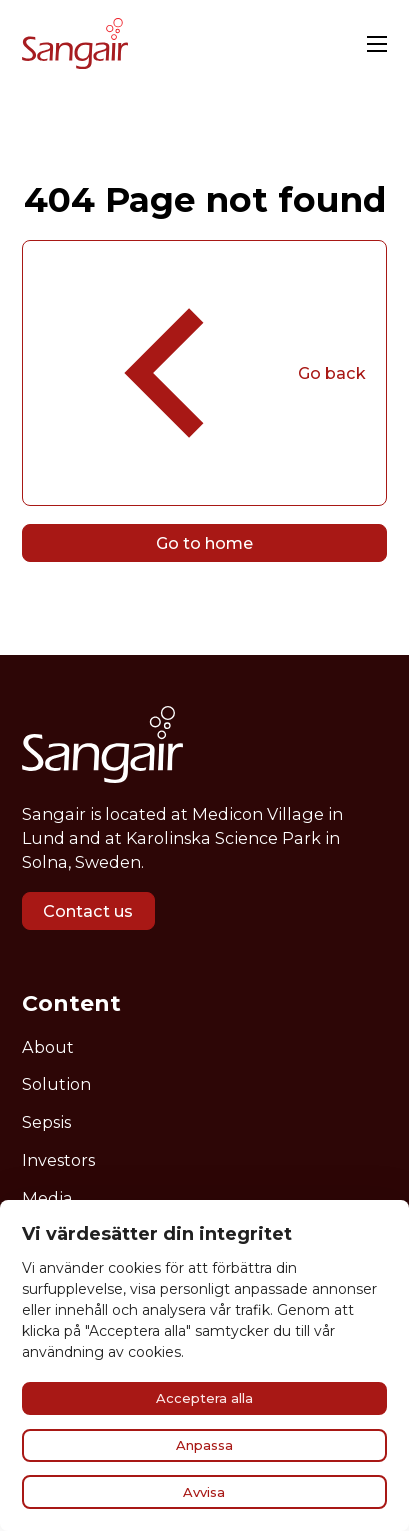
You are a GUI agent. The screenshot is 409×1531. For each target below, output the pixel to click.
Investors (58, 1160)
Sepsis (46, 1122)
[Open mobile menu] (377, 44)
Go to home (204, 543)
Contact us (88, 911)
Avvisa (204, 1492)
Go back (204, 373)
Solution (56, 1084)
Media (47, 1198)
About (48, 1047)
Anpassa (204, 1445)
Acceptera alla (204, 1398)
